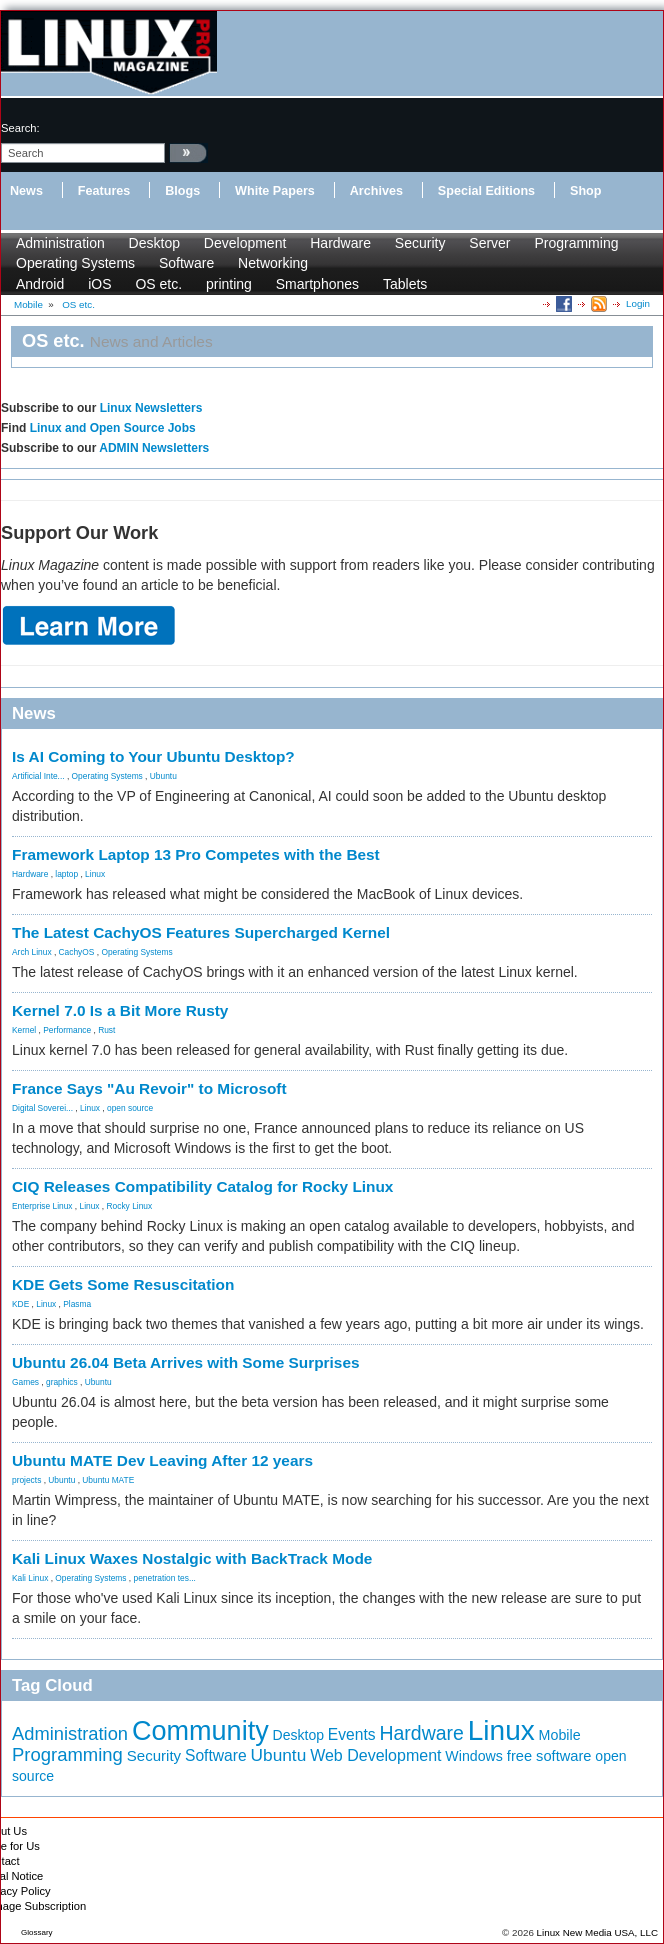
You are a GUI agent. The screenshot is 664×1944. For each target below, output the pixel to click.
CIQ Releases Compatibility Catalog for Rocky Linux (202, 1186)
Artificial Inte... (38, 776)
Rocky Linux (130, 1206)
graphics (62, 1382)
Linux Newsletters (151, 408)
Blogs (182, 191)
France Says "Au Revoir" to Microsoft (149, 1088)
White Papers (275, 191)
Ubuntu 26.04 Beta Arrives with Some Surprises (186, 1362)
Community (200, 1731)
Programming (576, 243)
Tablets (405, 284)
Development (245, 243)
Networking (273, 263)
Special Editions (486, 191)
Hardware (340, 243)
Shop (585, 191)
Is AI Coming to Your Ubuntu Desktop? (153, 756)
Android (40, 284)
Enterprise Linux (42, 1206)
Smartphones (317, 284)
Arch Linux (32, 952)
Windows (474, 1756)
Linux (95, 874)
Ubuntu (163, 776)
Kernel (24, 1030)
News (26, 191)
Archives (376, 191)
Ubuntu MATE (108, 1480)
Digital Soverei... (42, 1108)
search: (20, 128)
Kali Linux (30, 1578)
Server (489, 243)
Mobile (560, 1735)
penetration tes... (165, 1578)
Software (186, 263)
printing (229, 284)
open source (130, 1108)
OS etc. (158, 284)
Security (420, 243)
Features (104, 191)
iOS (99, 284)
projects (26, 1480)
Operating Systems (75, 263)
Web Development (375, 1755)
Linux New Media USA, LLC (597, 1932)
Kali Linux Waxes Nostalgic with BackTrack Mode (192, 1558)
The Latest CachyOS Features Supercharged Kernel (201, 932)
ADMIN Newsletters (154, 448)
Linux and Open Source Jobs (113, 428)
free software (549, 1756)
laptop (66, 874)
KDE (20, 1304)
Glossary (37, 1932)
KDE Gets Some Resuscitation (123, 1284)
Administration (60, 243)
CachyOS (77, 952)
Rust (106, 1030)
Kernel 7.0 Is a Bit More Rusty (120, 1010)
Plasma (77, 1304)
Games (25, 1382)
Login (638, 303)
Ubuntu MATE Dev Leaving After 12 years (162, 1460)
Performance (67, 1030)
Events (352, 1734)
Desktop (154, 243)
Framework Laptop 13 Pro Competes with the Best (196, 854)
